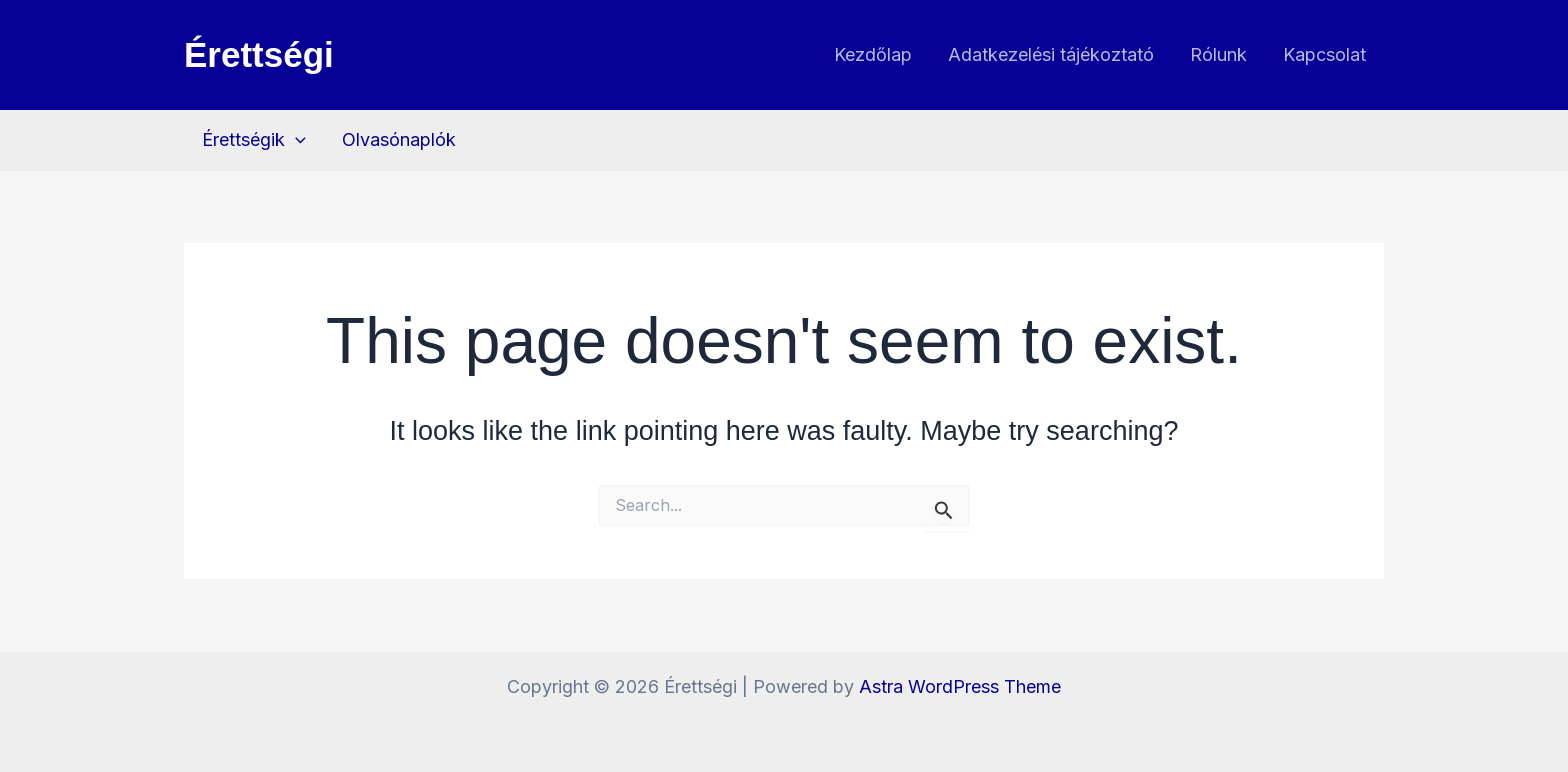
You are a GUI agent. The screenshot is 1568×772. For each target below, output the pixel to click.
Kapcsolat (1324, 54)
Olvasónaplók (399, 139)
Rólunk (1218, 54)
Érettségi (259, 54)
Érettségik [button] (254, 140)
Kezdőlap (873, 54)
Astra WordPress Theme (960, 686)
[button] (295, 140)
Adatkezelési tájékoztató (1051, 54)
